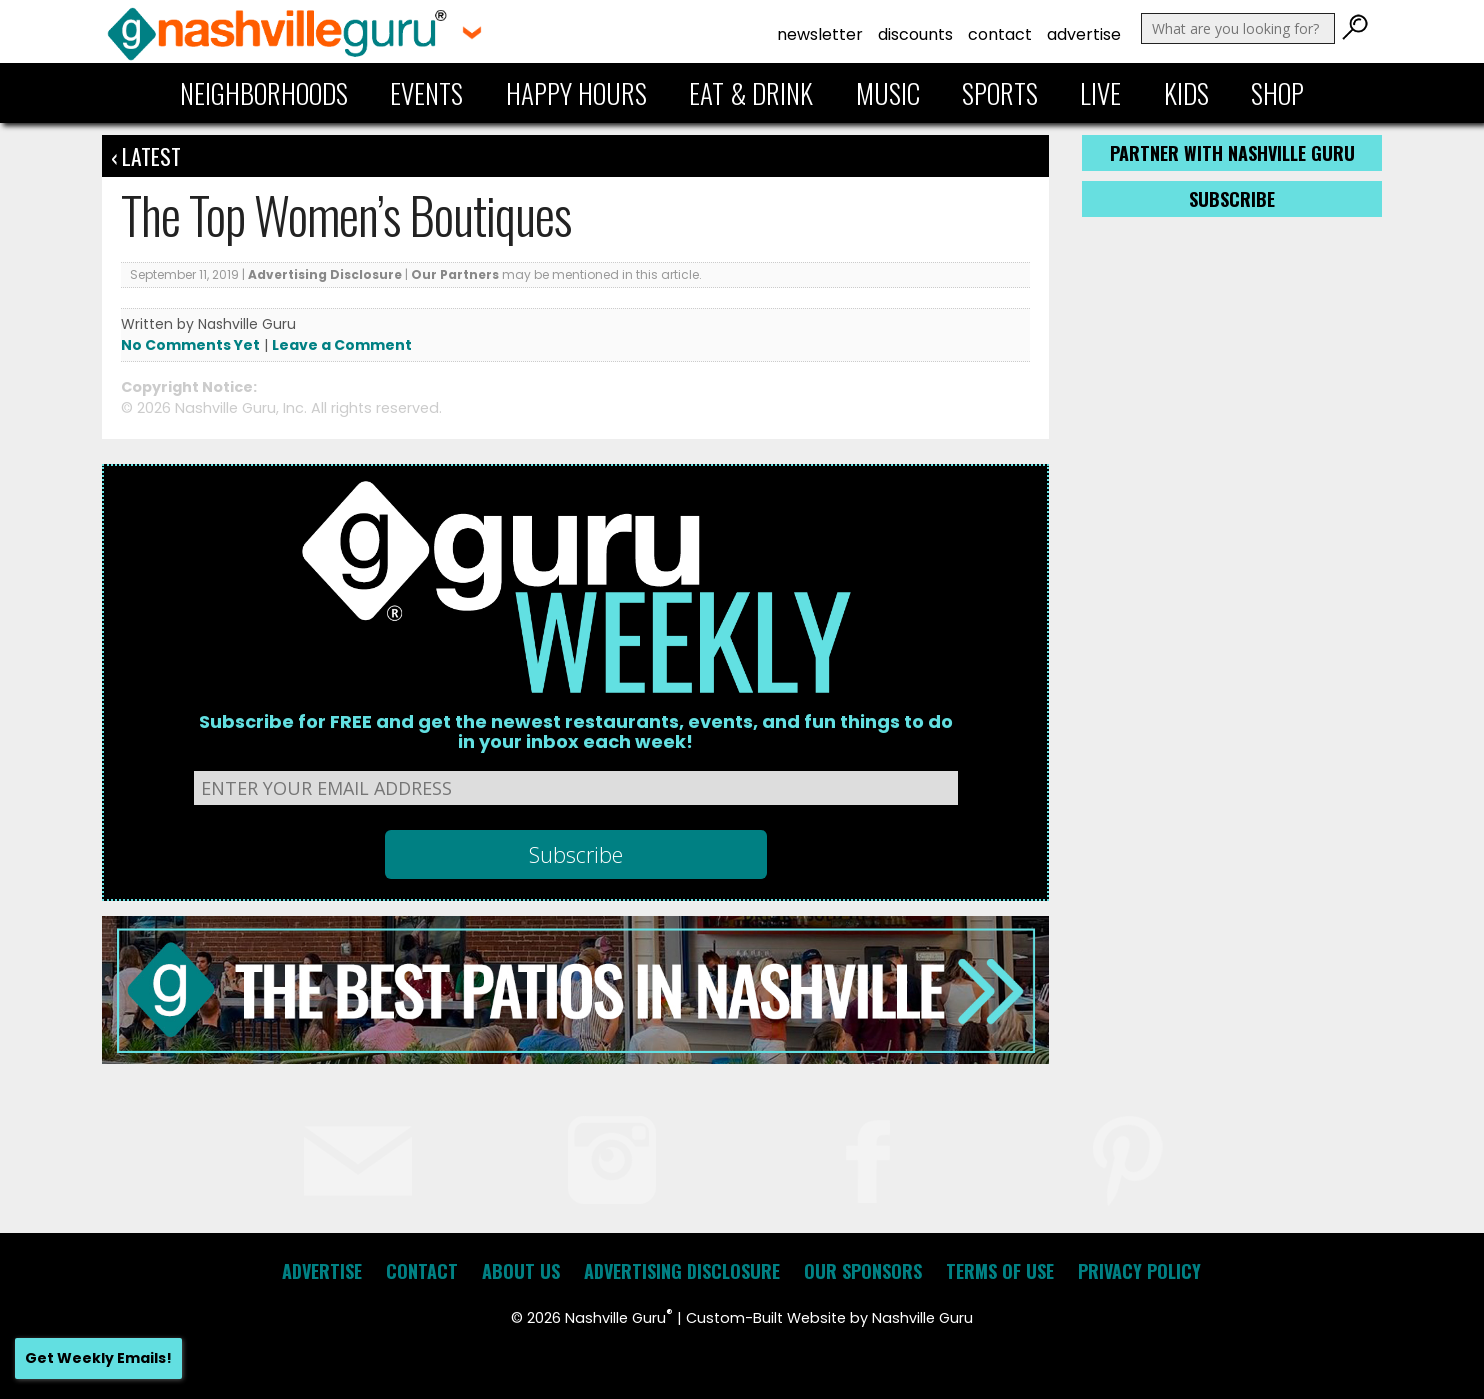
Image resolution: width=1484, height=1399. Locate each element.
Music (888, 93)
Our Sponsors (863, 1271)
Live (1100, 93)
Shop (1277, 93)
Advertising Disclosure (325, 274)
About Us (521, 1271)
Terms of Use (1000, 1271)
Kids (1186, 93)
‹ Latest (146, 156)
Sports (1000, 93)
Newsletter (820, 34)
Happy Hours (576, 93)
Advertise (1084, 34)
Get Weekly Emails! (98, 1358)
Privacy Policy (1139, 1271)
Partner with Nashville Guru (1232, 153)
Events (426, 93)
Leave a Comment (342, 345)
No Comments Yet (190, 345)
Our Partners (455, 274)
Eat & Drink (751, 93)
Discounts (915, 34)
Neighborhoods (264, 93)
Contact (1000, 34)
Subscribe (1232, 199)
